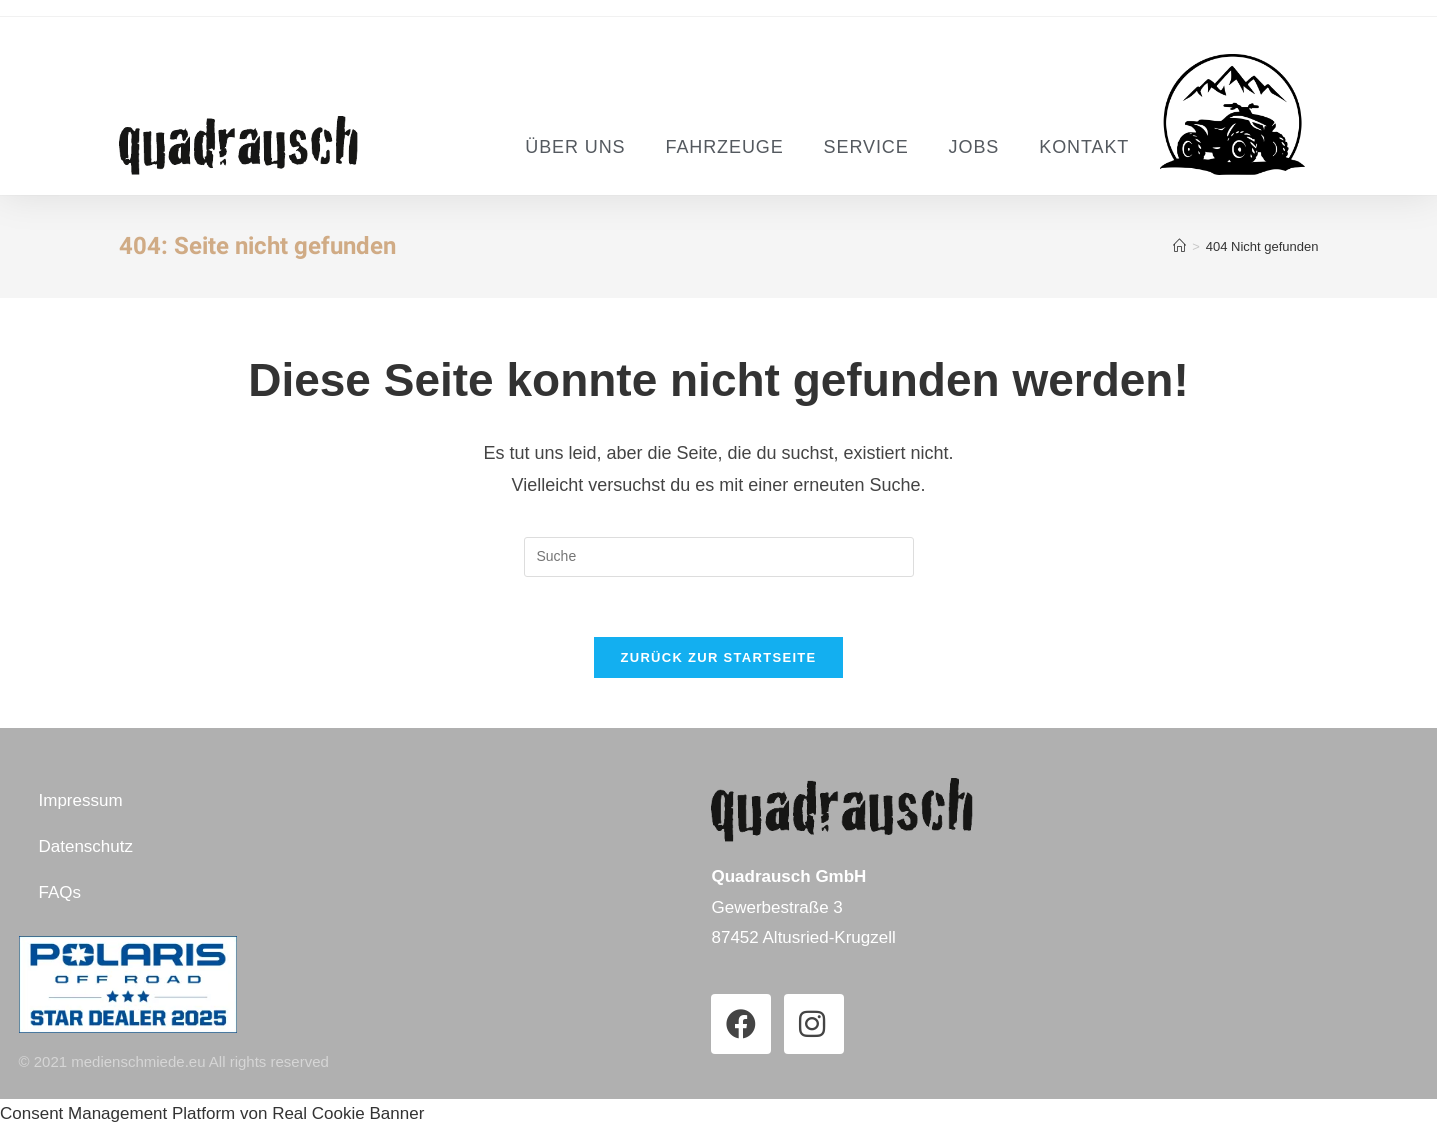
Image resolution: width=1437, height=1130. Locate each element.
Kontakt (1084, 147)
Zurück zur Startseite (718, 657)
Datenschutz (86, 846)
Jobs (974, 147)
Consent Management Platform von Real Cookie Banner (212, 1113)
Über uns (575, 147)
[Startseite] (1179, 246)
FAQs (60, 892)
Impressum (81, 800)
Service (866, 147)
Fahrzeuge (724, 147)
